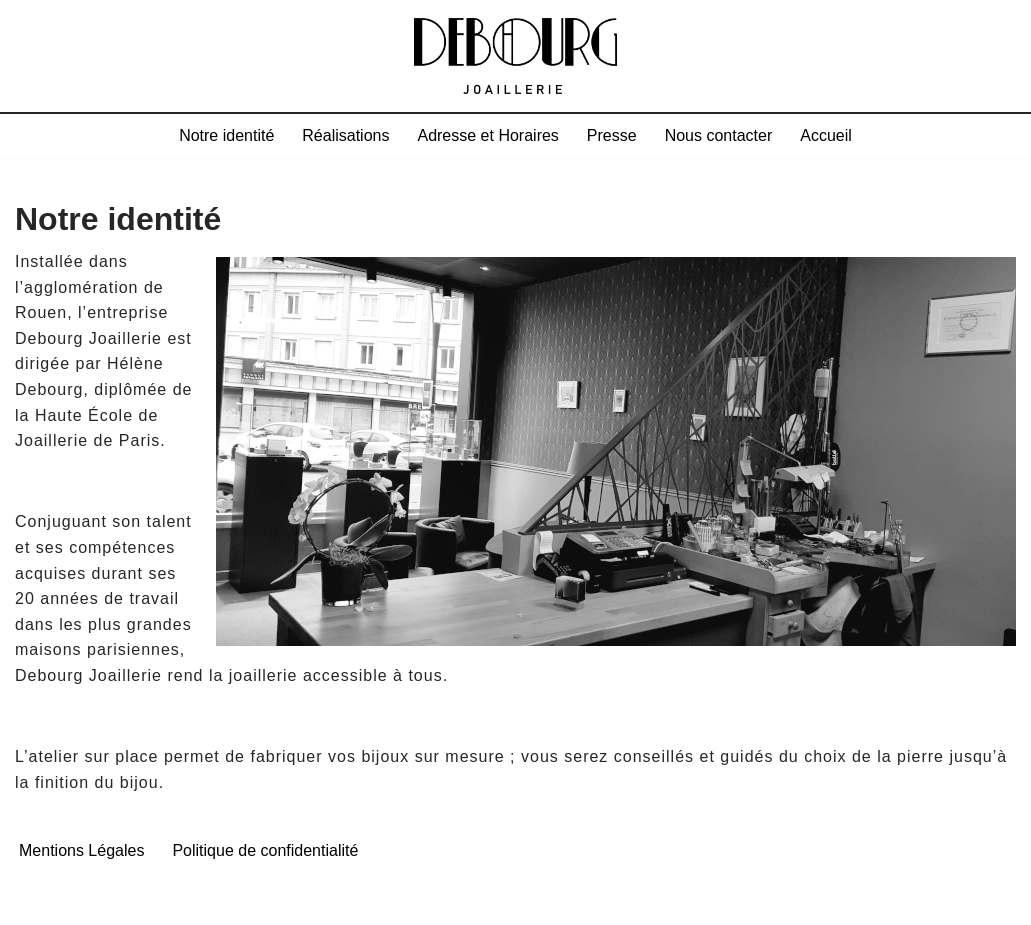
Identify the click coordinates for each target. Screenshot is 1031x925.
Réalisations (345, 135)
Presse (612, 135)
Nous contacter (719, 135)
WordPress (225, 900)
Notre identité (226, 135)
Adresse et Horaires (487, 135)
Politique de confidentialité (265, 850)
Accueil (826, 135)
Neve (35, 900)
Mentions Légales (81, 850)
